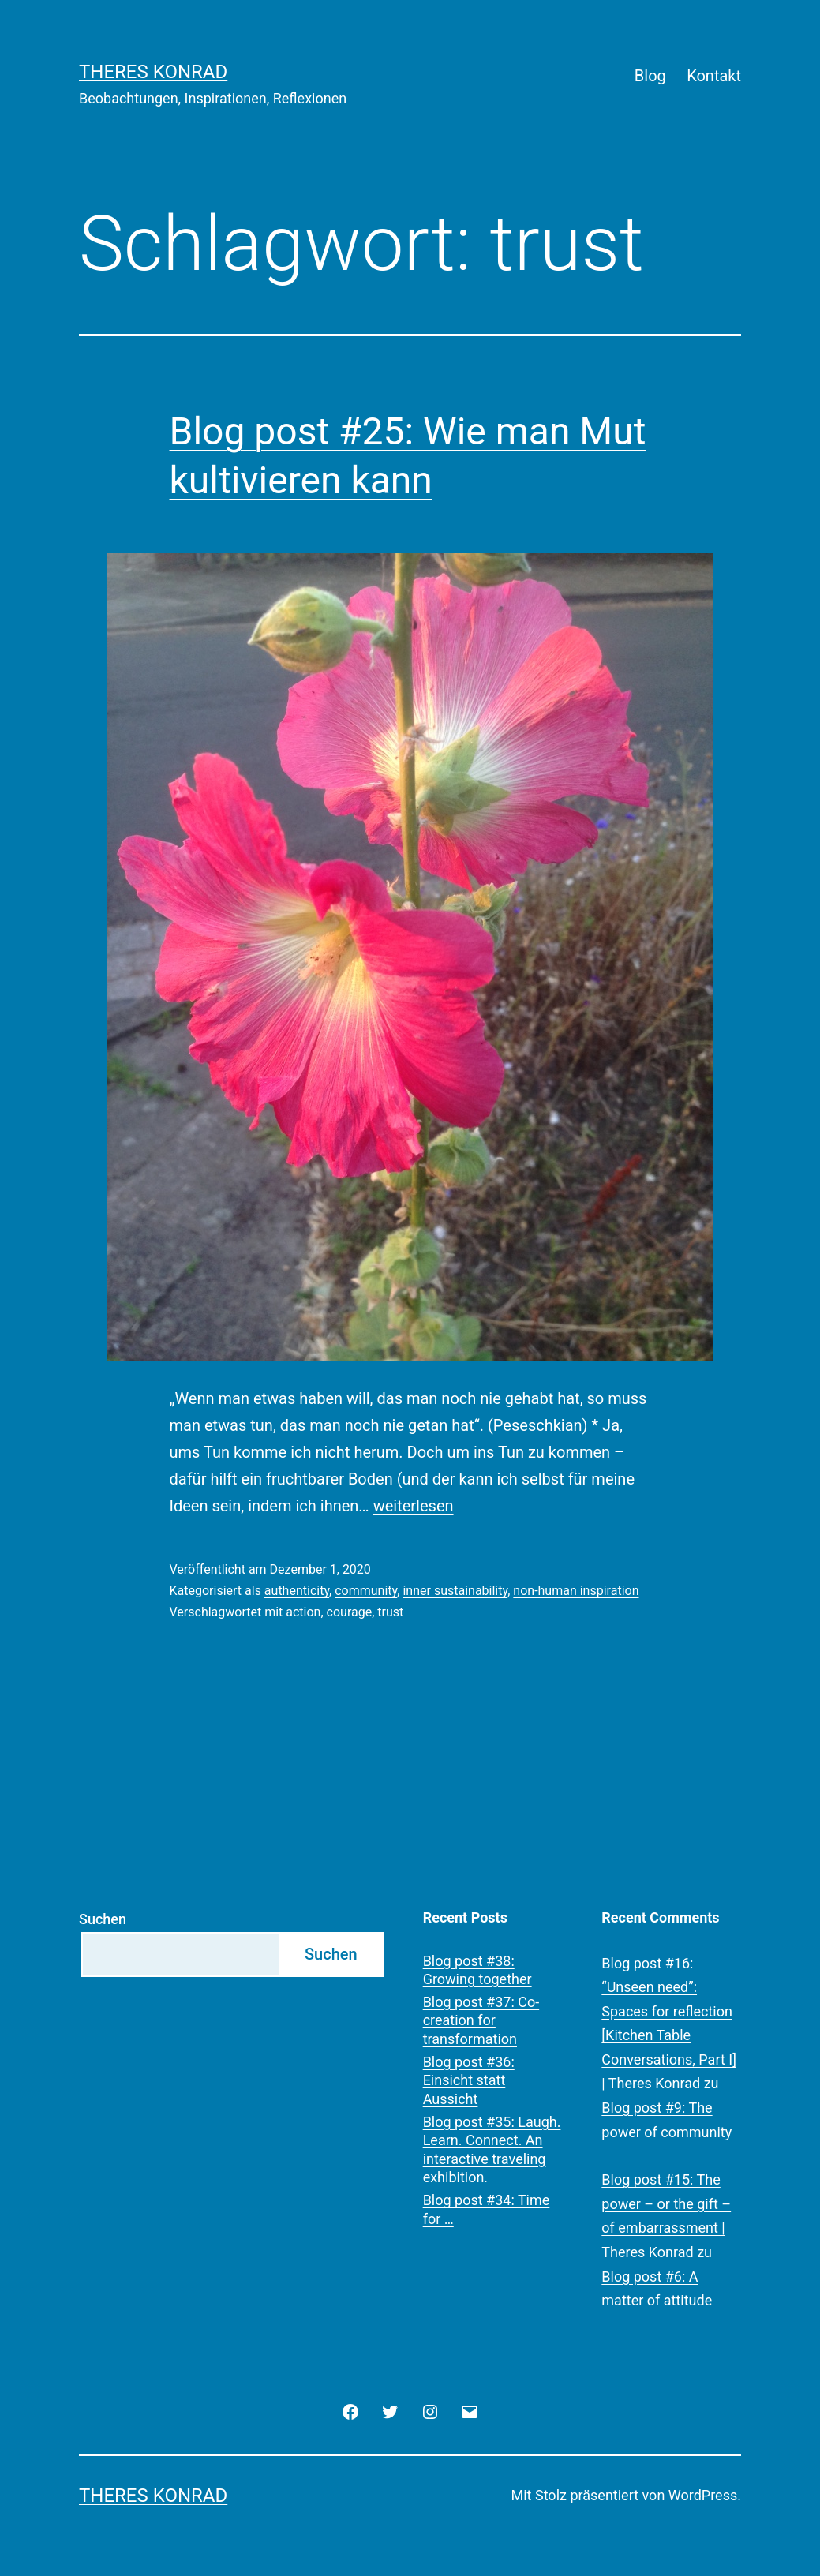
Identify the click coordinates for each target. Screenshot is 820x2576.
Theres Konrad (153, 72)
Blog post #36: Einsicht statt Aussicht (469, 2080)
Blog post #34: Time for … (486, 2209)
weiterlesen (413, 1505)
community (366, 1590)
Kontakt (714, 75)
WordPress (702, 2495)
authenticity (296, 1590)
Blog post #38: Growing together (477, 1970)
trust (390, 1611)
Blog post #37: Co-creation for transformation (481, 2020)
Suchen (102, 1919)
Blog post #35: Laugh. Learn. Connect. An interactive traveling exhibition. (492, 2149)
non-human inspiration (575, 1590)
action (303, 1611)
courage (350, 1611)
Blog (650, 75)
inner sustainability (455, 1590)
